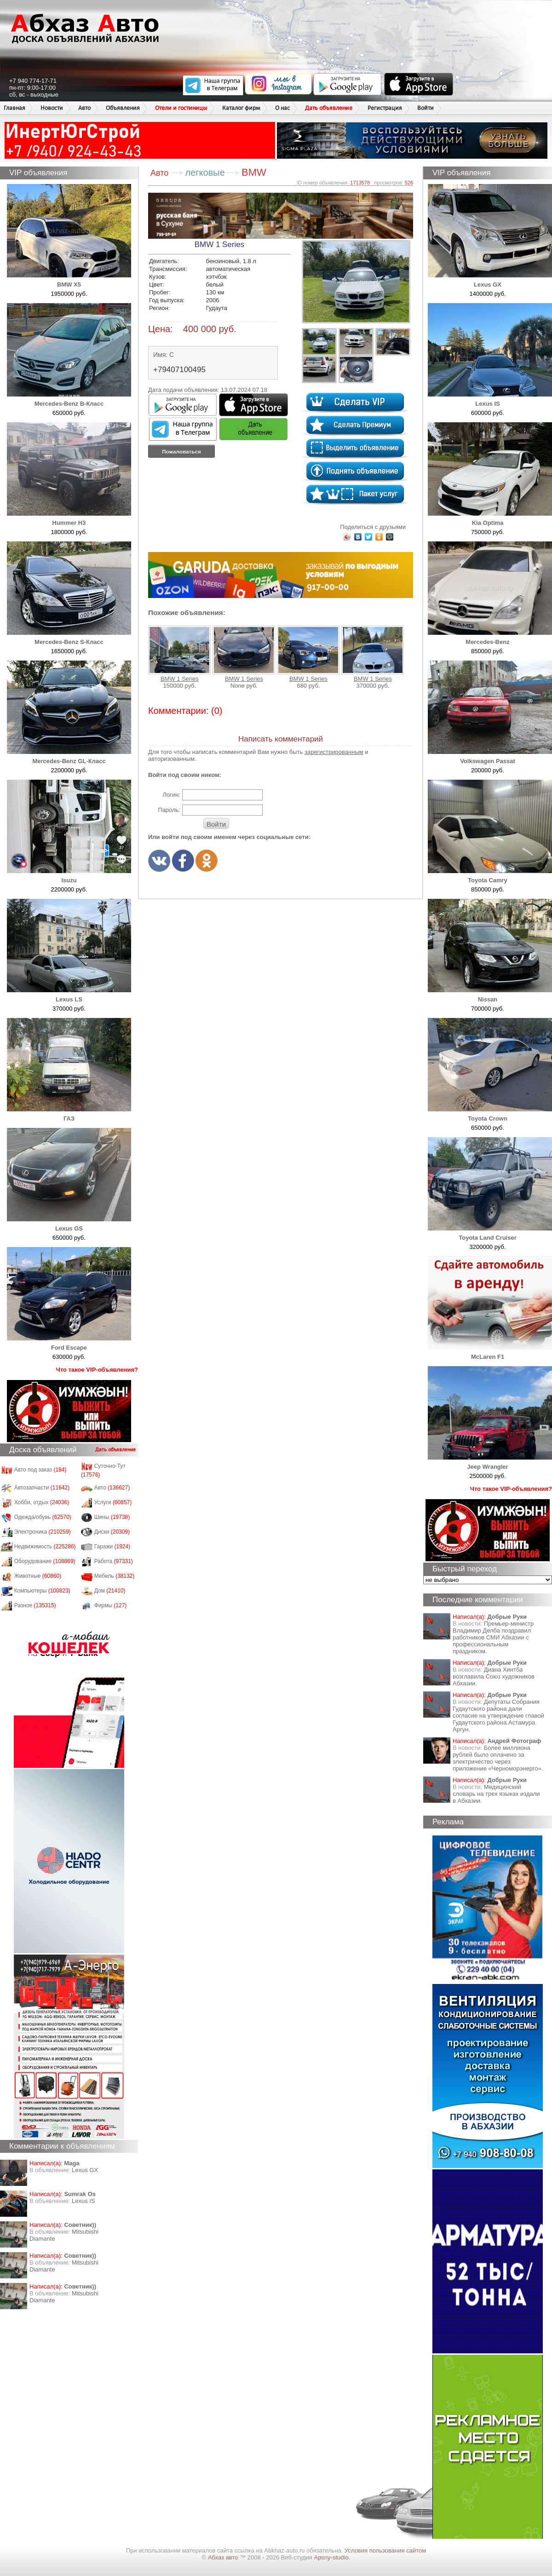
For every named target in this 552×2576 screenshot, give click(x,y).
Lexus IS (83, 2200)
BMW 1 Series (179, 654)
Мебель (114, 1576)
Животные (38, 1576)
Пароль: (169, 809)
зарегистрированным (334, 751)
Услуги (113, 1502)
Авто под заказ (40, 1469)
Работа (113, 1561)
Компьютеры (42, 1590)
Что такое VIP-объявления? (97, 1369)
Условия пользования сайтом (385, 2550)
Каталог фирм (241, 107)
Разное (35, 1605)
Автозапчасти (42, 1487)
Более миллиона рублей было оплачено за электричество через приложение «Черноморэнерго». (498, 1758)
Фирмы (110, 1605)
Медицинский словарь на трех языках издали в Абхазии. (496, 1793)
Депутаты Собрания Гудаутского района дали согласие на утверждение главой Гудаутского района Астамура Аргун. (498, 1715)
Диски (112, 1532)
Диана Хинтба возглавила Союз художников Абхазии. (494, 1676)
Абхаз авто (224, 2557)
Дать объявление (328, 107)
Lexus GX (85, 2170)
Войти (425, 107)
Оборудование (44, 1561)
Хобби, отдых (41, 1502)
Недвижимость (45, 1546)
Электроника (42, 1532)
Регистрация (385, 107)
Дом (110, 1590)
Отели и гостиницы (181, 107)
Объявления (123, 107)
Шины (112, 1517)
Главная (14, 107)
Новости (51, 107)
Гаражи (112, 1546)
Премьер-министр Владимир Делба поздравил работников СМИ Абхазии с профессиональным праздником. (493, 1637)
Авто (84, 107)
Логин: (171, 794)
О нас (282, 107)
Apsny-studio (331, 2557)
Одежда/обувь (42, 1517)
